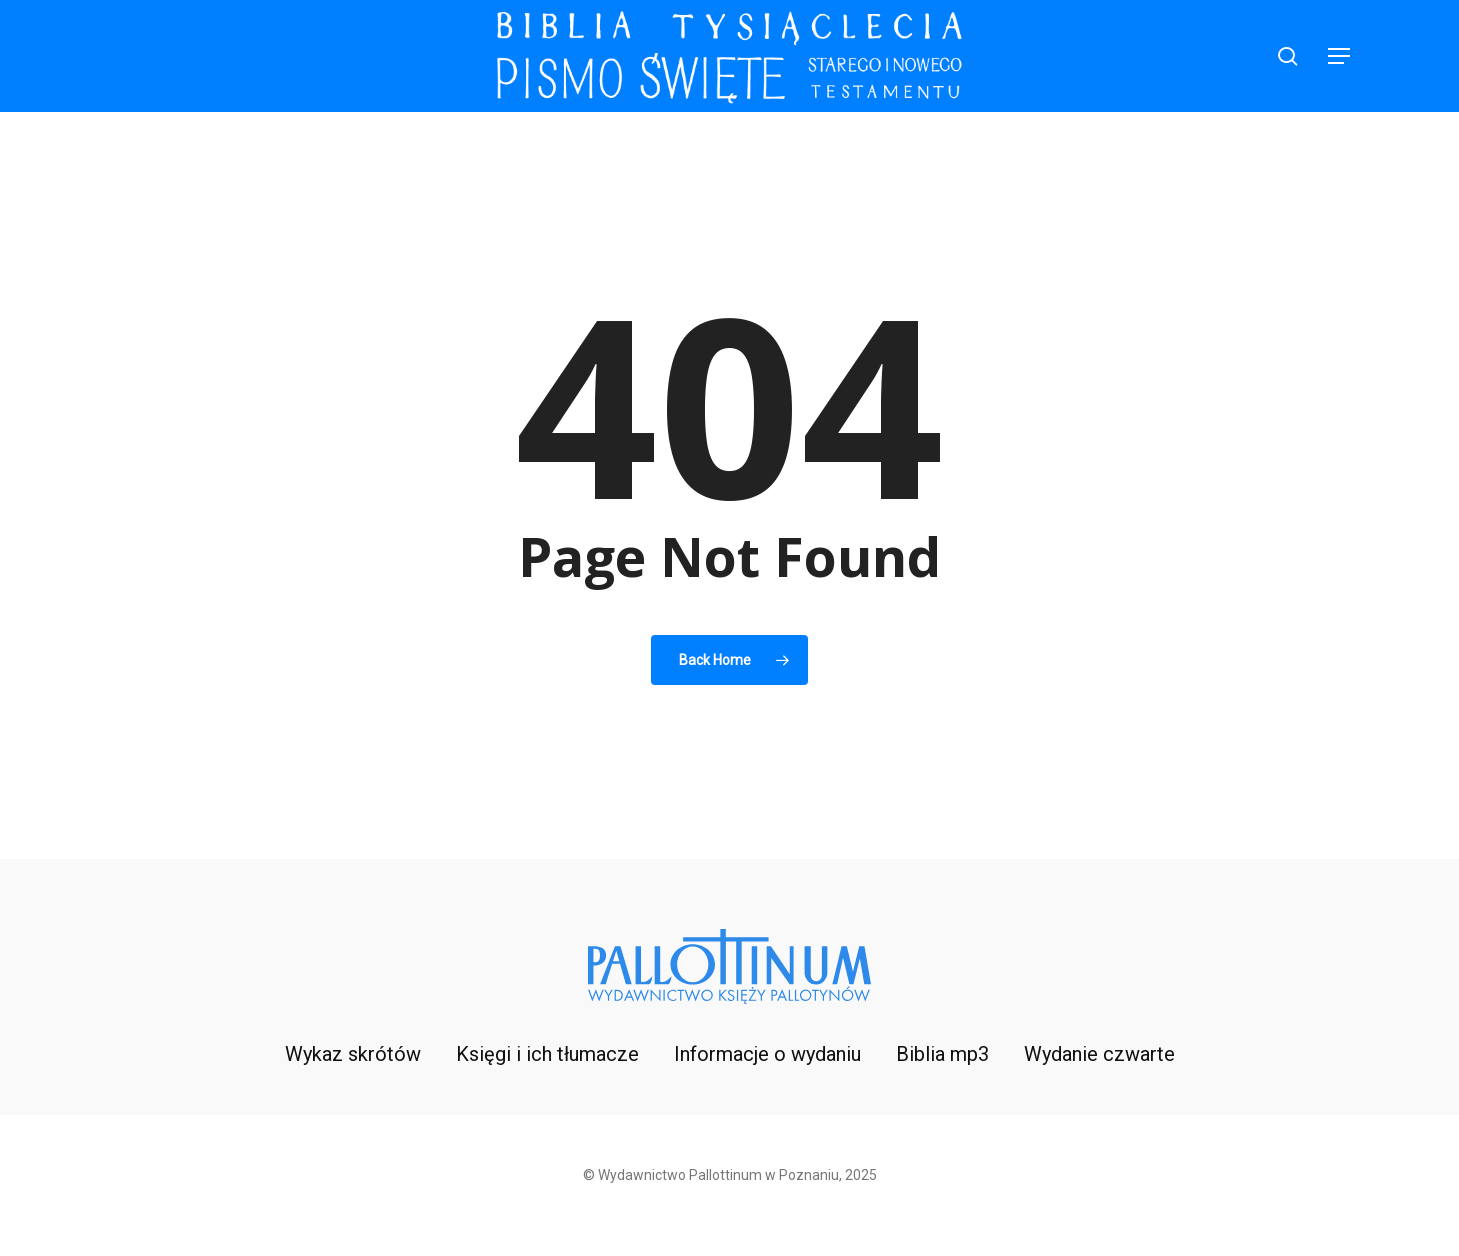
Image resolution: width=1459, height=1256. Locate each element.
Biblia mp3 (942, 1054)
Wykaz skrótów (353, 1054)
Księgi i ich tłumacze (547, 1054)
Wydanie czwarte (1099, 1054)
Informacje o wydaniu (767, 1054)
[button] (1340, 56)
